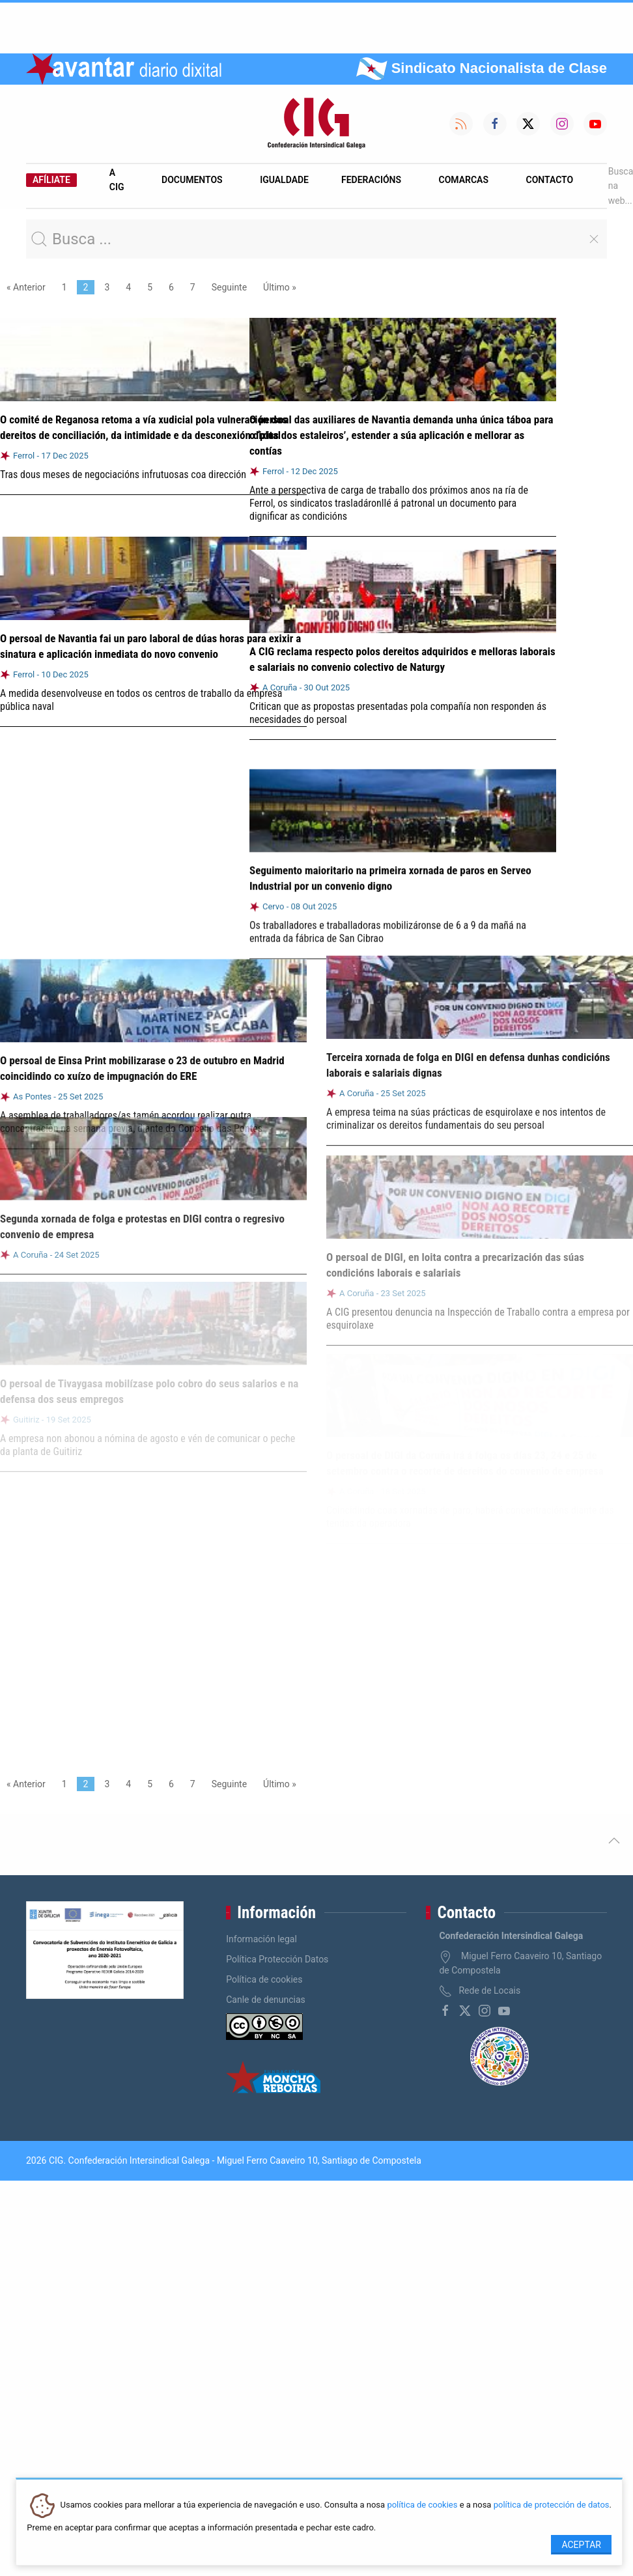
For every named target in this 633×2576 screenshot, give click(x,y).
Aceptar (581, 2545)
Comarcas (463, 180)
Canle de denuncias (265, 1999)
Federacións (371, 180)
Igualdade (284, 180)
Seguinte (229, 287)
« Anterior (26, 287)
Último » (279, 287)
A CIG (116, 179)
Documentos (192, 180)
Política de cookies (264, 1979)
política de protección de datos (552, 2505)
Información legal (261, 1939)
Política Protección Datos (277, 1959)
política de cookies (422, 2505)
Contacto (550, 180)
